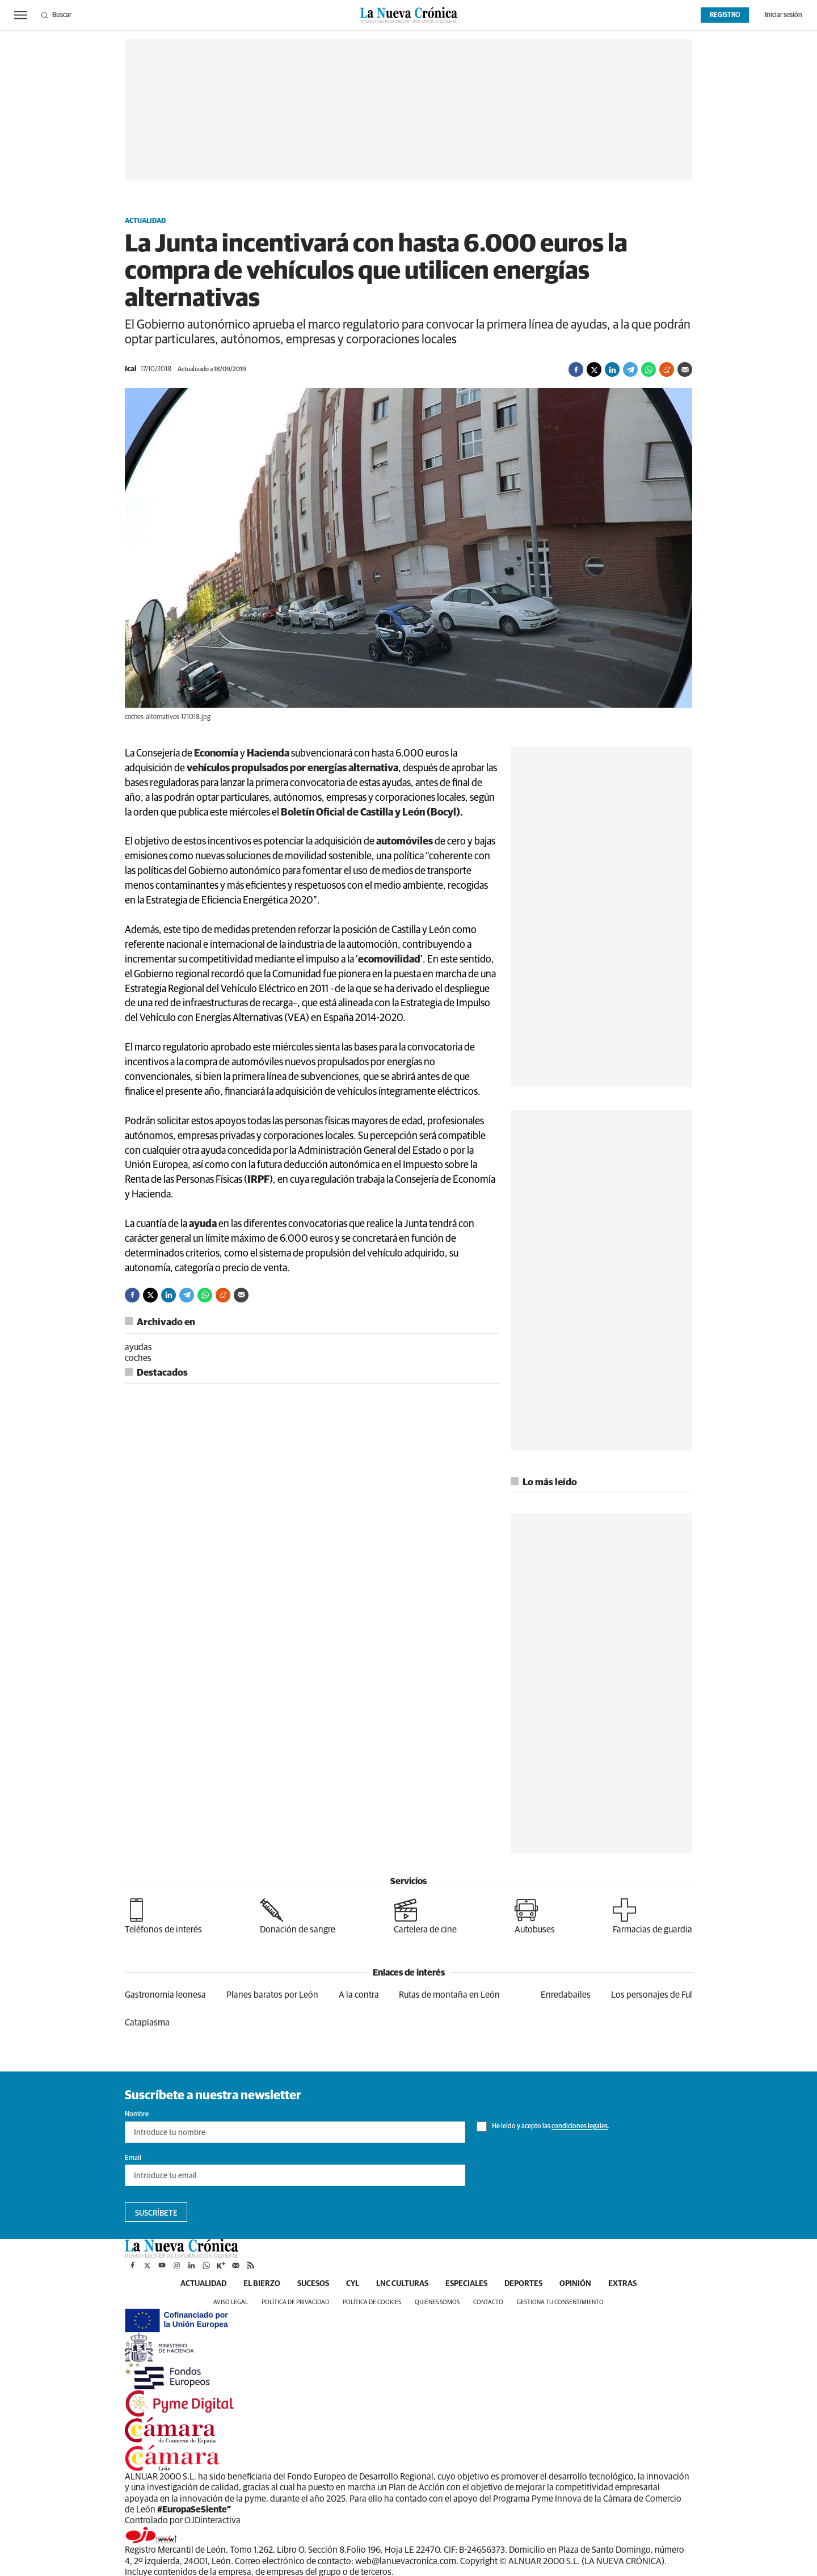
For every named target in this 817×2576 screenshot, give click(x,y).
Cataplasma (147, 2022)
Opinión (575, 2284)
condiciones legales (579, 2127)
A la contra (359, 1994)
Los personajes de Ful (651, 1994)
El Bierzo (261, 2284)
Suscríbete (156, 2213)
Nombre (137, 2114)
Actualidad (145, 221)
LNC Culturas (402, 2284)
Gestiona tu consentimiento (560, 2302)
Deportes (523, 2284)
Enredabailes (566, 1994)
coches (138, 1358)
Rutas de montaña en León (449, 1994)
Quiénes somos (437, 2302)
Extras (622, 2284)
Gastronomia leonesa (165, 1994)
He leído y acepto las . (543, 2126)
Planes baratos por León (272, 1994)
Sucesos (313, 2284)
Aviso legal (230, 2302)
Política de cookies (372, 2302)
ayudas (138, 1347)
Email (133, 2158)
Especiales (466, 2284)
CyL (352, 2284)
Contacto (488, 2302)
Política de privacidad (295, 2302)
